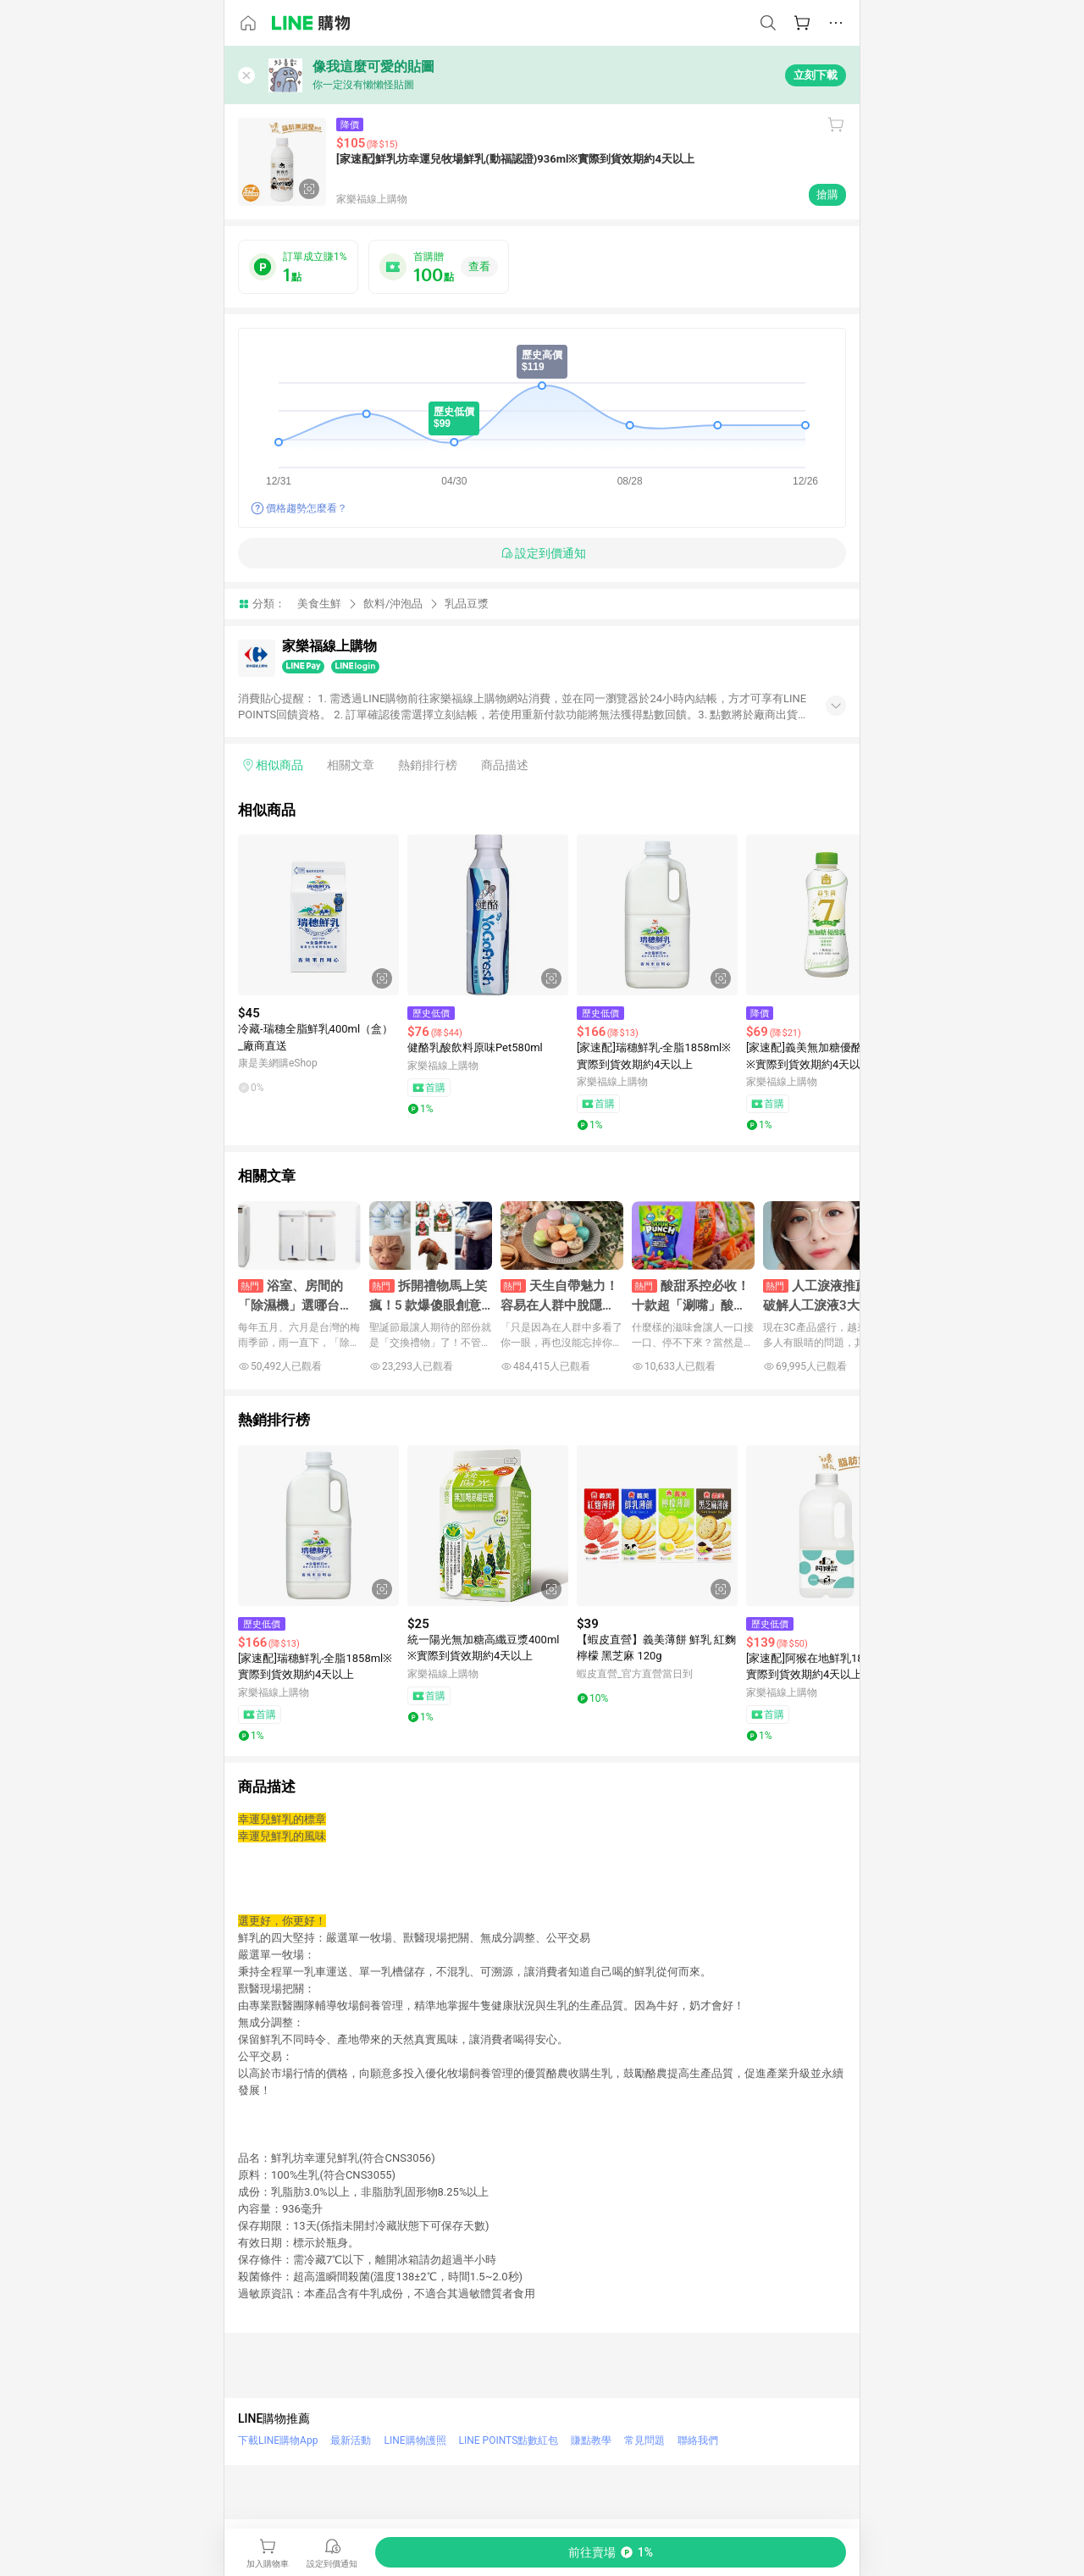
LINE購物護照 (414, 2440)
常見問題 (644, 2440)
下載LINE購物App (278, 2440)
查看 (479, 266)
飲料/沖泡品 (393, 603)
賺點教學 (591, 2440)
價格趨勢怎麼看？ (306, 508)
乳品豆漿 (467, 603)
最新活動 (350, 2440)
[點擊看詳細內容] (318, 914)
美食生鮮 (319, 603)
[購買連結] (610, 2552)
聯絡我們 (698, 2440)
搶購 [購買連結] (827, 194)
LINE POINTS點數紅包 (509, 2440)
